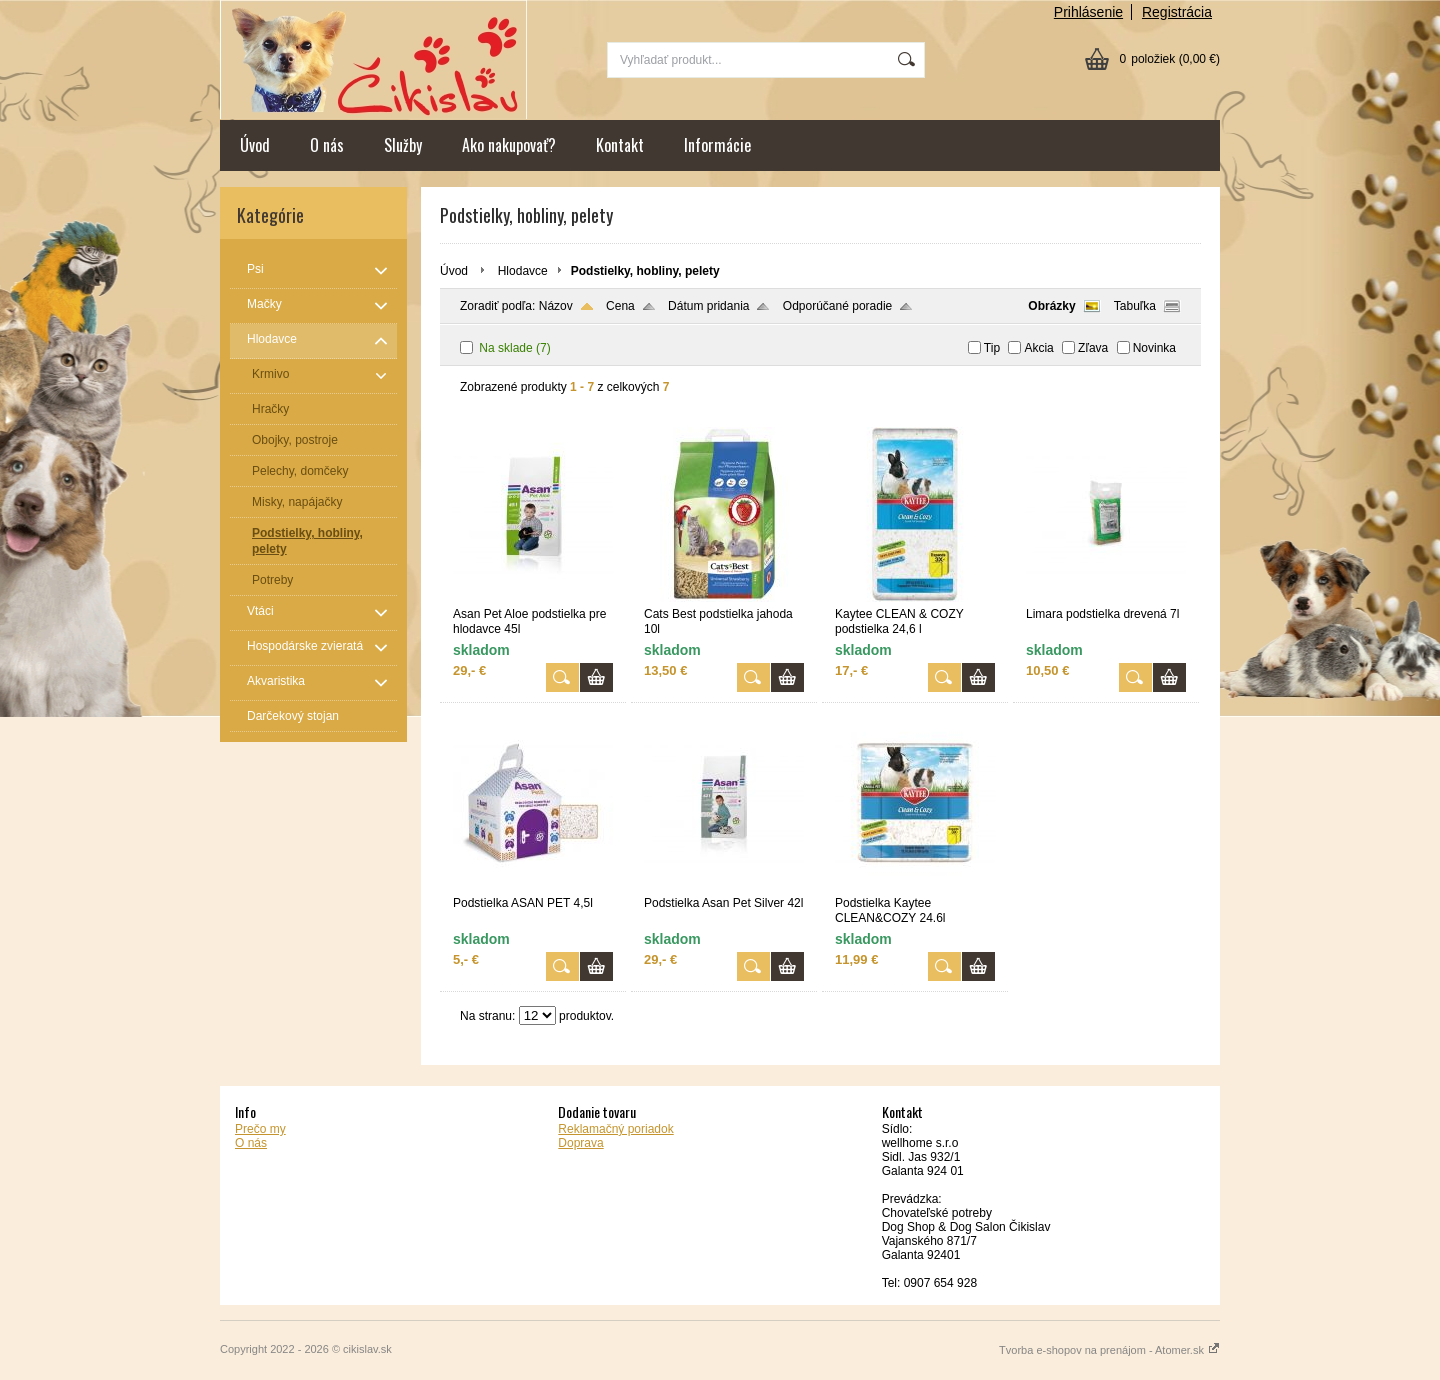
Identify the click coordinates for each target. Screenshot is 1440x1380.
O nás (327, 145)
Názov (556, 306)
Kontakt (620, 145)
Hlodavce (523, 271)
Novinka (1154, 348)
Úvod (255, 145)
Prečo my (260, 1129)
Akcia (1038, 348)
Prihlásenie (1088, 12)
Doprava (580, 1143)
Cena (620, 306)
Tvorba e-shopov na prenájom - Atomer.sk (1109, 1350)
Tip (992, 348)
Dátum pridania (708, 306)
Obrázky (1051, 306)
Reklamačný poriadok (615, 1129)
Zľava (1093, 348)
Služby (403, 145)
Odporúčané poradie (837, 306)
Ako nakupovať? (509, 145)
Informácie (717, 145)
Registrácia (1177, 12)
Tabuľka (1135, 306)
